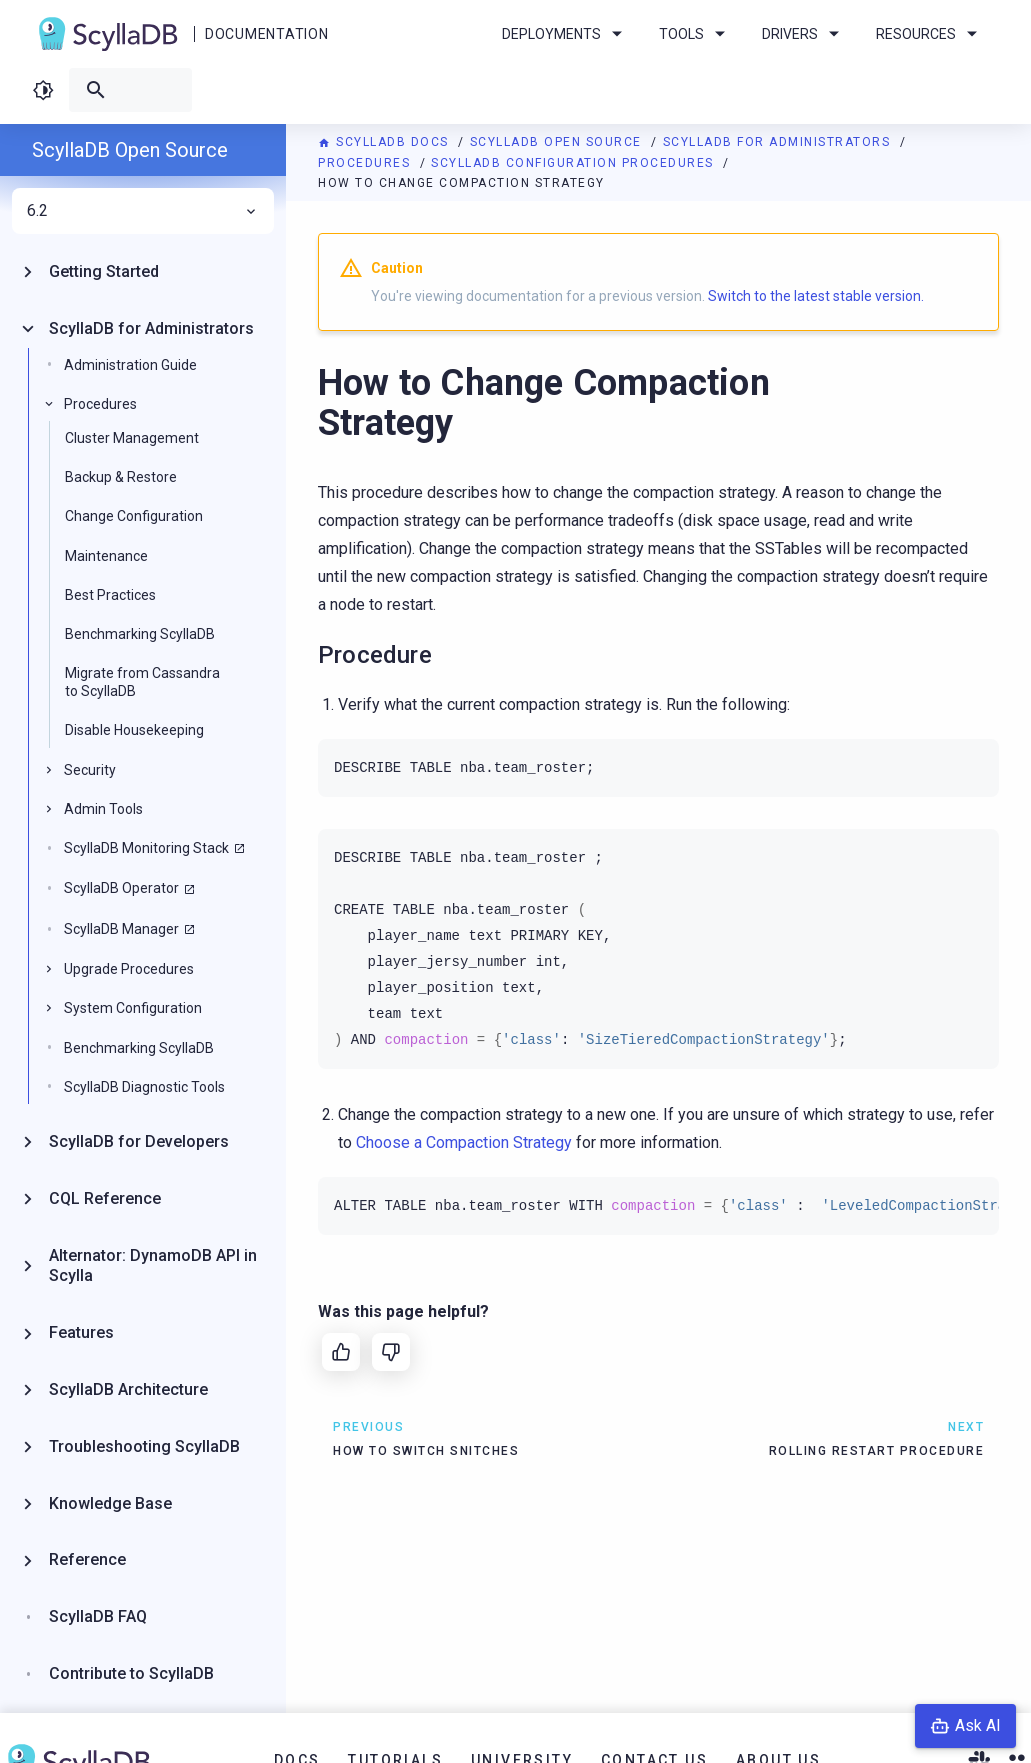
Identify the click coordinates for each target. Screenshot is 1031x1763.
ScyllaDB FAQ (98, 1616)
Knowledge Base (110, 1503)
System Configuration (133, 1008)
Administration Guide (130, 365)
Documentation (266, 34)
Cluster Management (132, 438)
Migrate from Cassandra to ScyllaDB (142, 682)
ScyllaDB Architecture (128, 1389)
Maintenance (106, 556)
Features (81, 1332)
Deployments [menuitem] (565, 34)
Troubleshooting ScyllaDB (144, 1446)
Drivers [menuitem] (804, 34)
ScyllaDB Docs (385, 142)
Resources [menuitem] (930, 34)
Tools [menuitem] (695, 34)
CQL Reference (105, 1198)
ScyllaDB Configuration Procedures (574, 163)
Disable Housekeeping (134, 730)
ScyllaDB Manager (121, 929)
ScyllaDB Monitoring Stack (146, 848)
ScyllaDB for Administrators (779, 142)
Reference (87, 1559)
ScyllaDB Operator (121, 888)
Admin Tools (103, 809)
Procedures (366, 163)
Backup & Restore (121, 477)
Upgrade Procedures (129, 969)
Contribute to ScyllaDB (131, 1673)
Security (90, 770)
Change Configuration (134, 516)
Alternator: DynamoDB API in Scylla (153, 1266)
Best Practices (110, 595)
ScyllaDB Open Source (558, 142)
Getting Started (104, 271)
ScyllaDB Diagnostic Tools (144, 1087)
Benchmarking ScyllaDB (140, 634)
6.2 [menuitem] (143, 211)
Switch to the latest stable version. (816, 296)
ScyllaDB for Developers (139, 1141)
